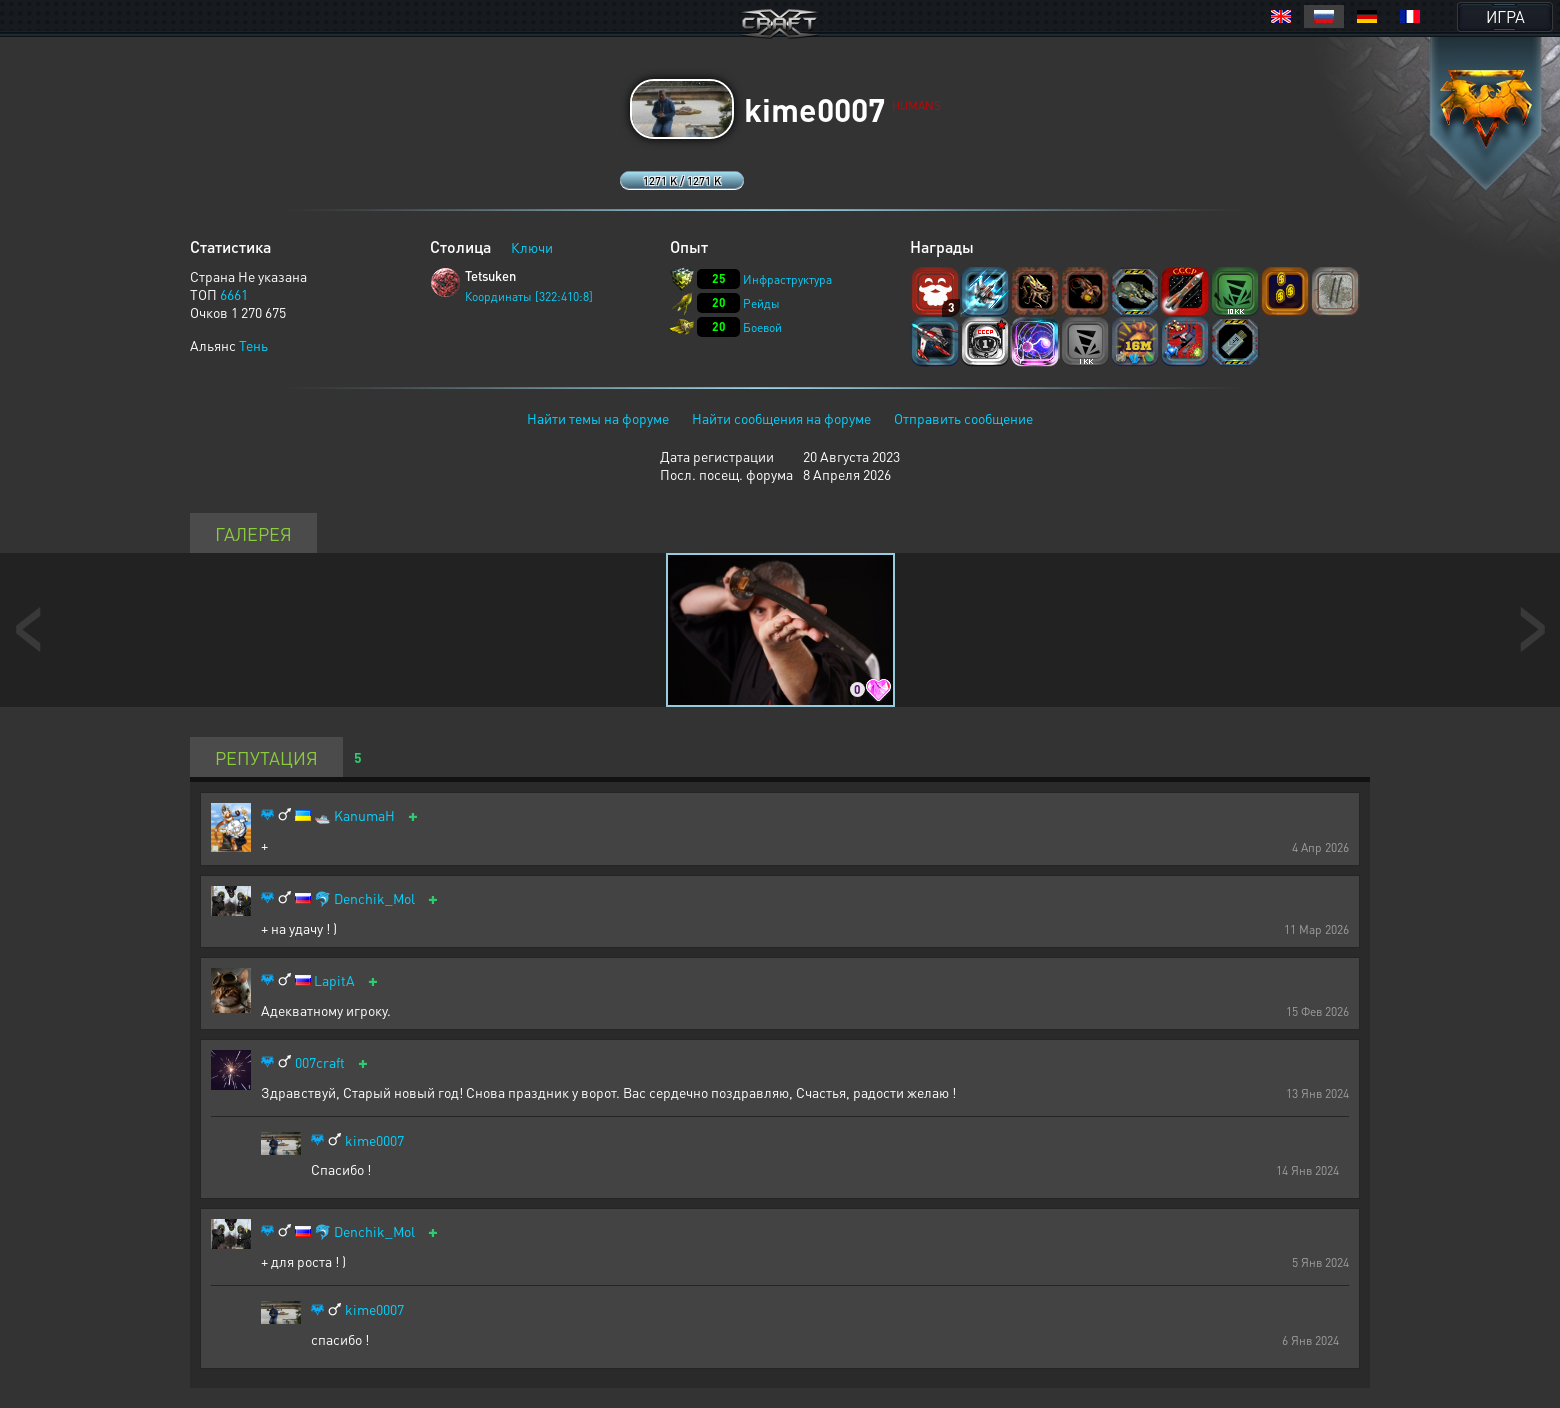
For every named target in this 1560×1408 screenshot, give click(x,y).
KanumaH (364, 815)
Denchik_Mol (374, 898)
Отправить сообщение (963, 418)
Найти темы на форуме (598, 418)
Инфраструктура (787, 279)
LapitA (334, 980)
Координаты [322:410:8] (529, 296)
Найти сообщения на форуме (781, 418)
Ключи (532, 247)
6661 (234, 294)
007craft (320, 1062)
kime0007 (374, 1140)
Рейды (761, 303)
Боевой (762, 327)
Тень (253, 345)
